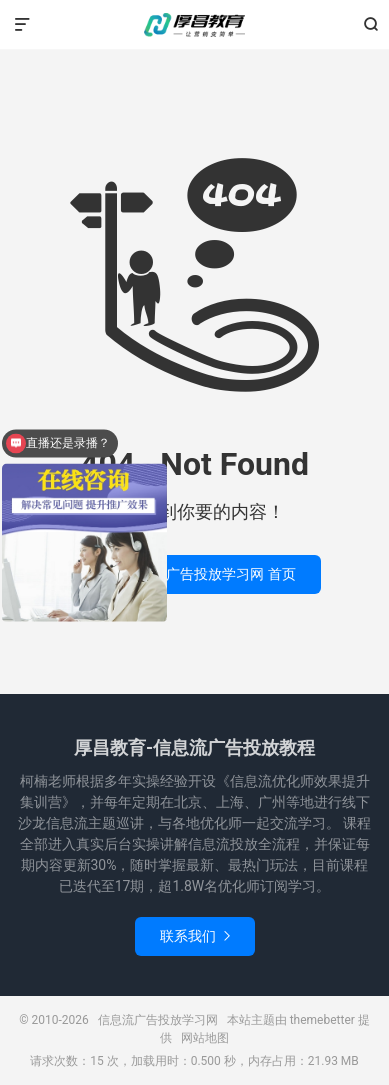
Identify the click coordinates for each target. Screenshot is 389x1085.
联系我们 (195, 936)
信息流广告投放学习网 (195, 25)
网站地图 (205, 1038)
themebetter (322, 1020)
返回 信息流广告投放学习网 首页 (194, 574)
